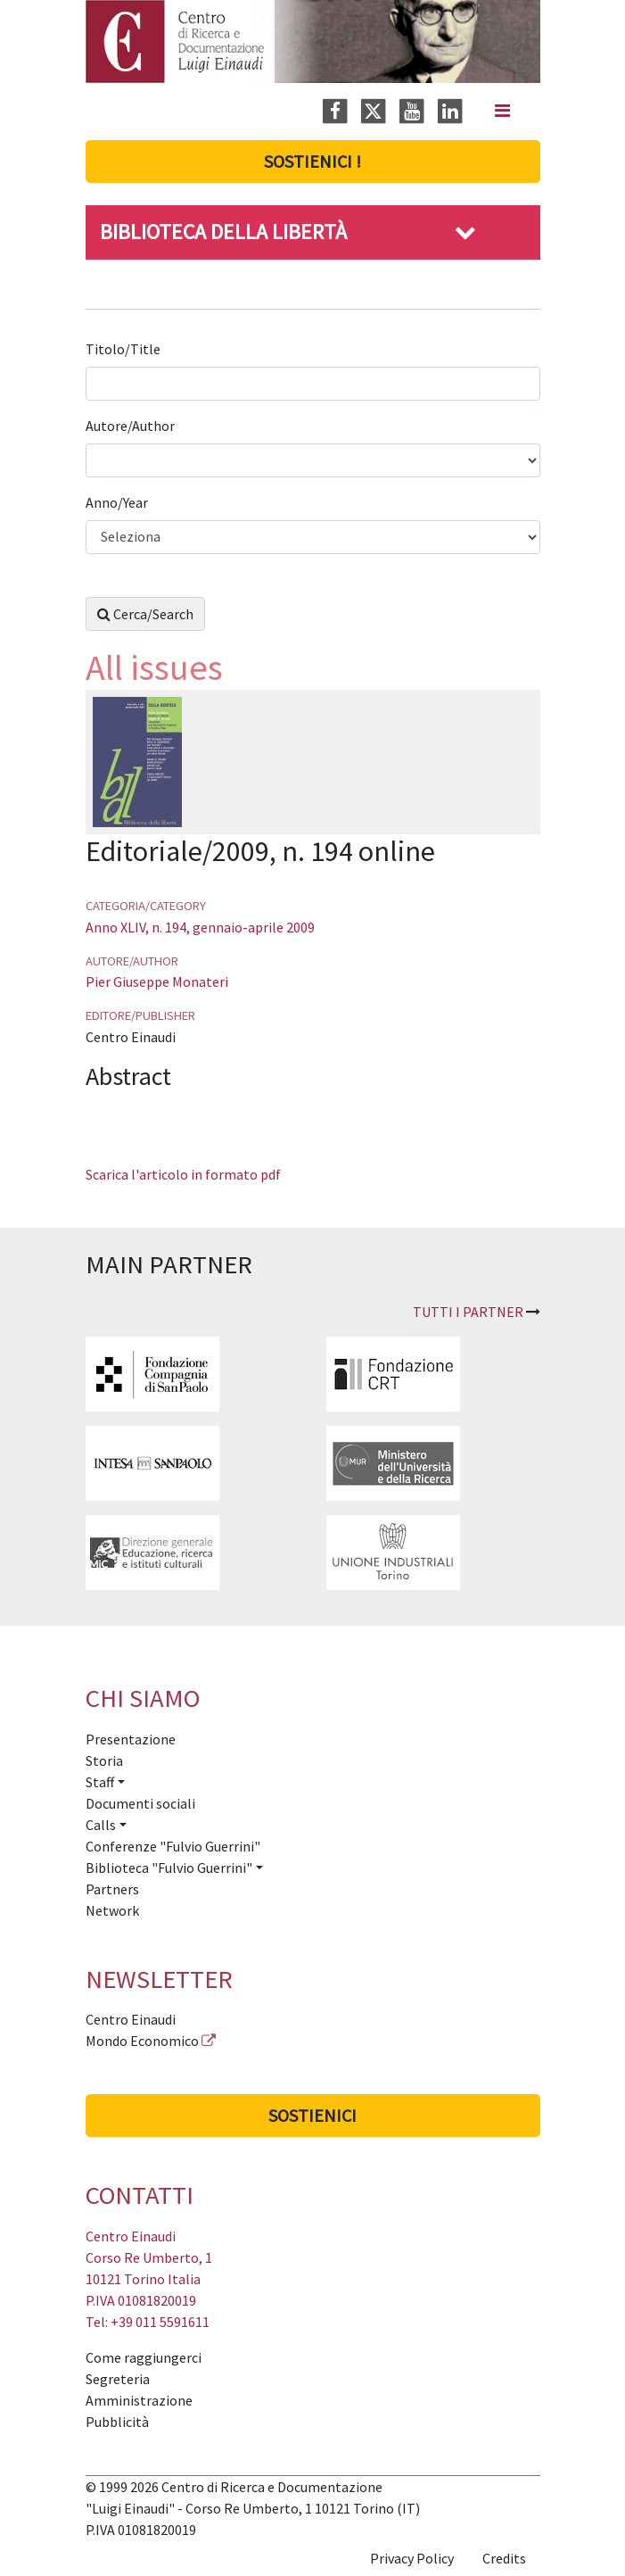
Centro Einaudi (131, 2019)
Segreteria (118, 2379)
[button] (465, 231)
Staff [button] (100, 1782)
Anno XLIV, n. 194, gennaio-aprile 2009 (200, 927)
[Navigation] (502, 110)
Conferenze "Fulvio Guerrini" (173, 1846)
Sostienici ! (312, 161)
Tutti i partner (468, 1312)
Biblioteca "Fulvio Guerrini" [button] (169, 1867)
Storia (104, 1760)
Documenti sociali (140, 1803)
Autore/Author (131, 426)
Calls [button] (101, 1825)
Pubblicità (117, 2422)
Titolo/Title (124, 349)
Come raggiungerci (143, 2357)
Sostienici (312, 2115)
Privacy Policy (412, 2558)
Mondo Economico (142, 2041)
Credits (504, 2558)
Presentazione (131, 1739)
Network (112, 1910)
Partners (112, 1889)
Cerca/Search (145, 614)
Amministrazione (139, 2400)
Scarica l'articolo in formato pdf (183, 1174)
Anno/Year (118, 502)
